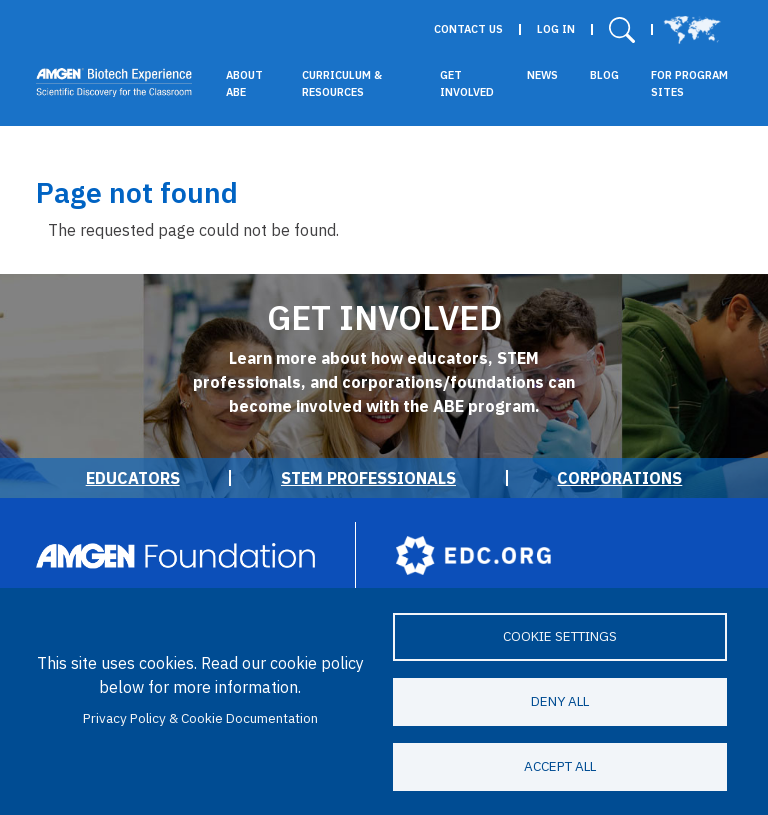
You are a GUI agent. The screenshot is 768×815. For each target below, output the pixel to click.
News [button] (542, 75)
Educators (133, 478)
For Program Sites (689, 83)
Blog (604, 75)
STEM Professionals (368, 478)
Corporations (619, 478)
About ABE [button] (244, 83)
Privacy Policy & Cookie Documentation (200, 718)
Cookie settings (560, 636)
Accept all (560, 766)
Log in (556, 29)
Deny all (560, 701)
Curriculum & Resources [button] (342, 83)
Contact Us (468, 29)
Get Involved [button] (467, 83)
